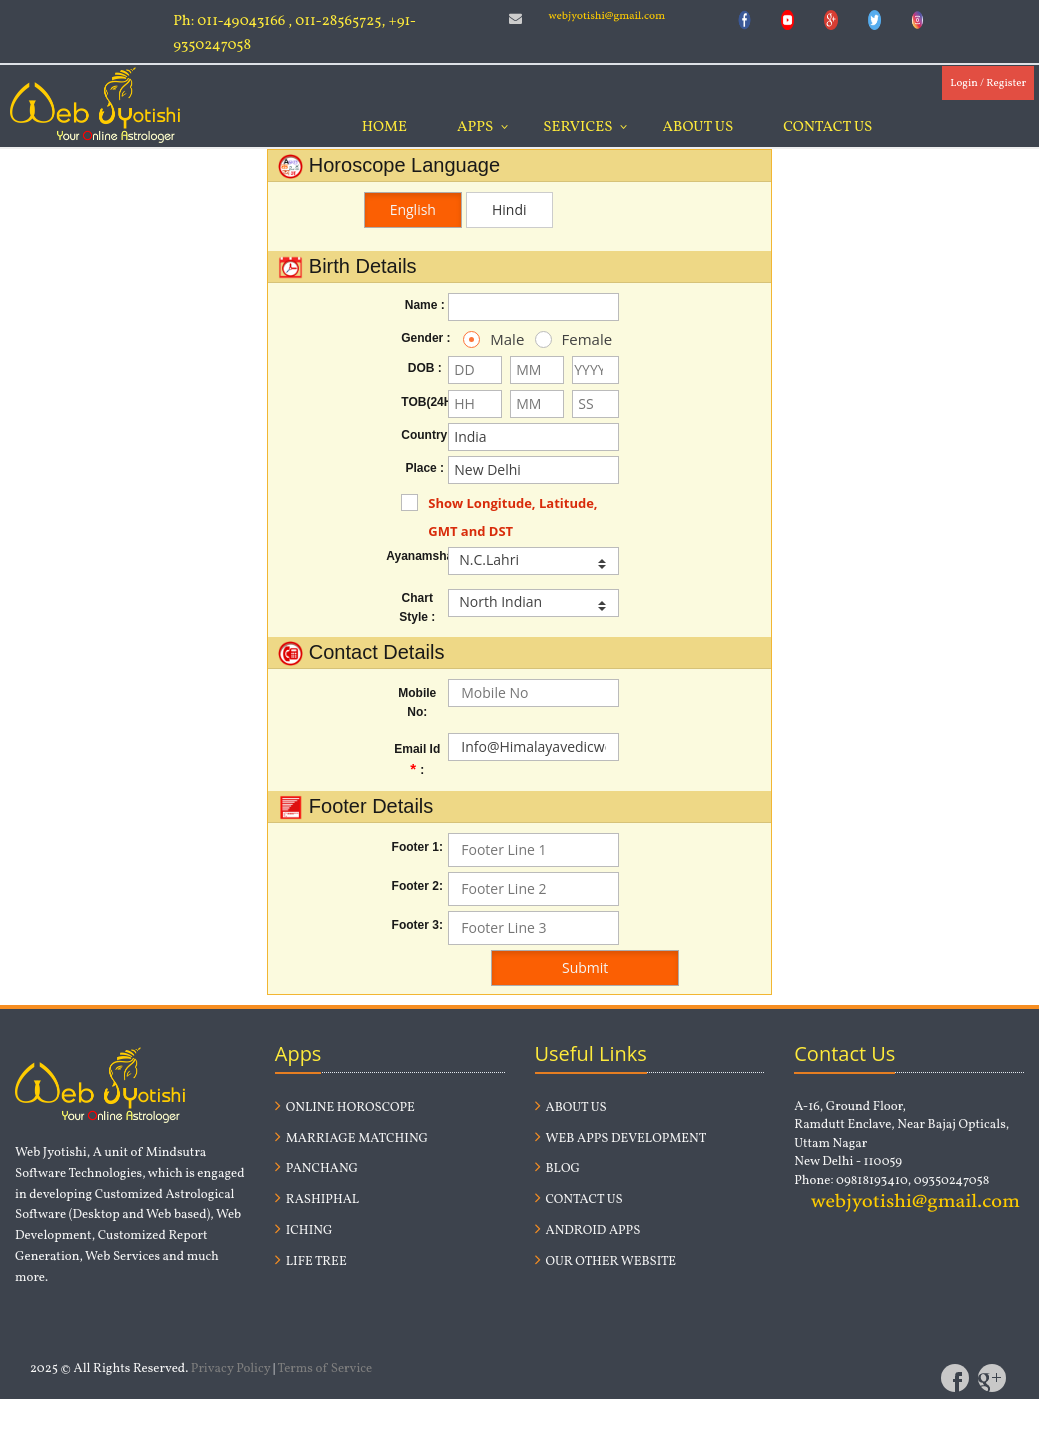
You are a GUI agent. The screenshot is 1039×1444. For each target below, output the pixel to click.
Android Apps (588, 1231)
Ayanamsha (417, 556)
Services (577, 127)
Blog (557, 1169)
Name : (425, 305)
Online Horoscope (345, 1108)
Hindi (509, 209)
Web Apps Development (621, 1139)
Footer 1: (417, 847)
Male (483, 339)
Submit (585, 967)
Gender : (424, 338)
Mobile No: (417, 702)
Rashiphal (317, 1200)
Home (384, 127)
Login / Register (988, 83)
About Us (697, 127)
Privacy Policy (231, 1369)
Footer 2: (417, 886)
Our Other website (606, 1262)
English (413, 209)
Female (555, 339)
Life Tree (311, 1262)
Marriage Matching (351, 1139)
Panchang (316, 1169)
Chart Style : (417, 607)
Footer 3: (417, 925)
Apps (475, 127)
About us (571, 1108)
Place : (424, 468)
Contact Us (827, 127)
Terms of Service (325, 1369)
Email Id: (417, 759)
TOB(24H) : (424, 402)
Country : (424, 435)
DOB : (425, 368)
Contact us (579, 1200)
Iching (304, 1231)
